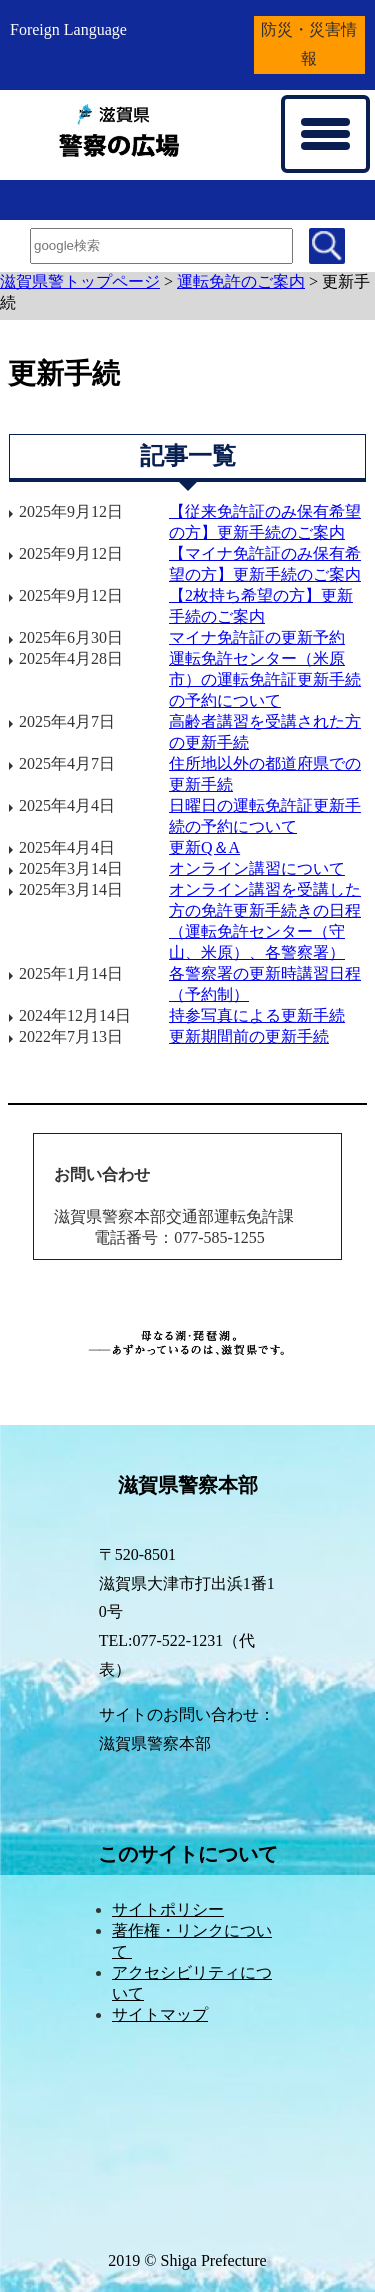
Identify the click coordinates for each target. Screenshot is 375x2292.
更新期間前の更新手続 (249, 1036)
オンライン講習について (257, 868)
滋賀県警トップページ (80, 281)
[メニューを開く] (325, 134)
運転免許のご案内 (241, 281)
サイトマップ (160, 2014)
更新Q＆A (204, 847)
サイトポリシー (168, 1909)
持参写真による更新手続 (257, 1015)
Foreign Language (68, 29)
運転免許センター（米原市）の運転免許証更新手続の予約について (265, 679)
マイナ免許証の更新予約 (257, 637)
